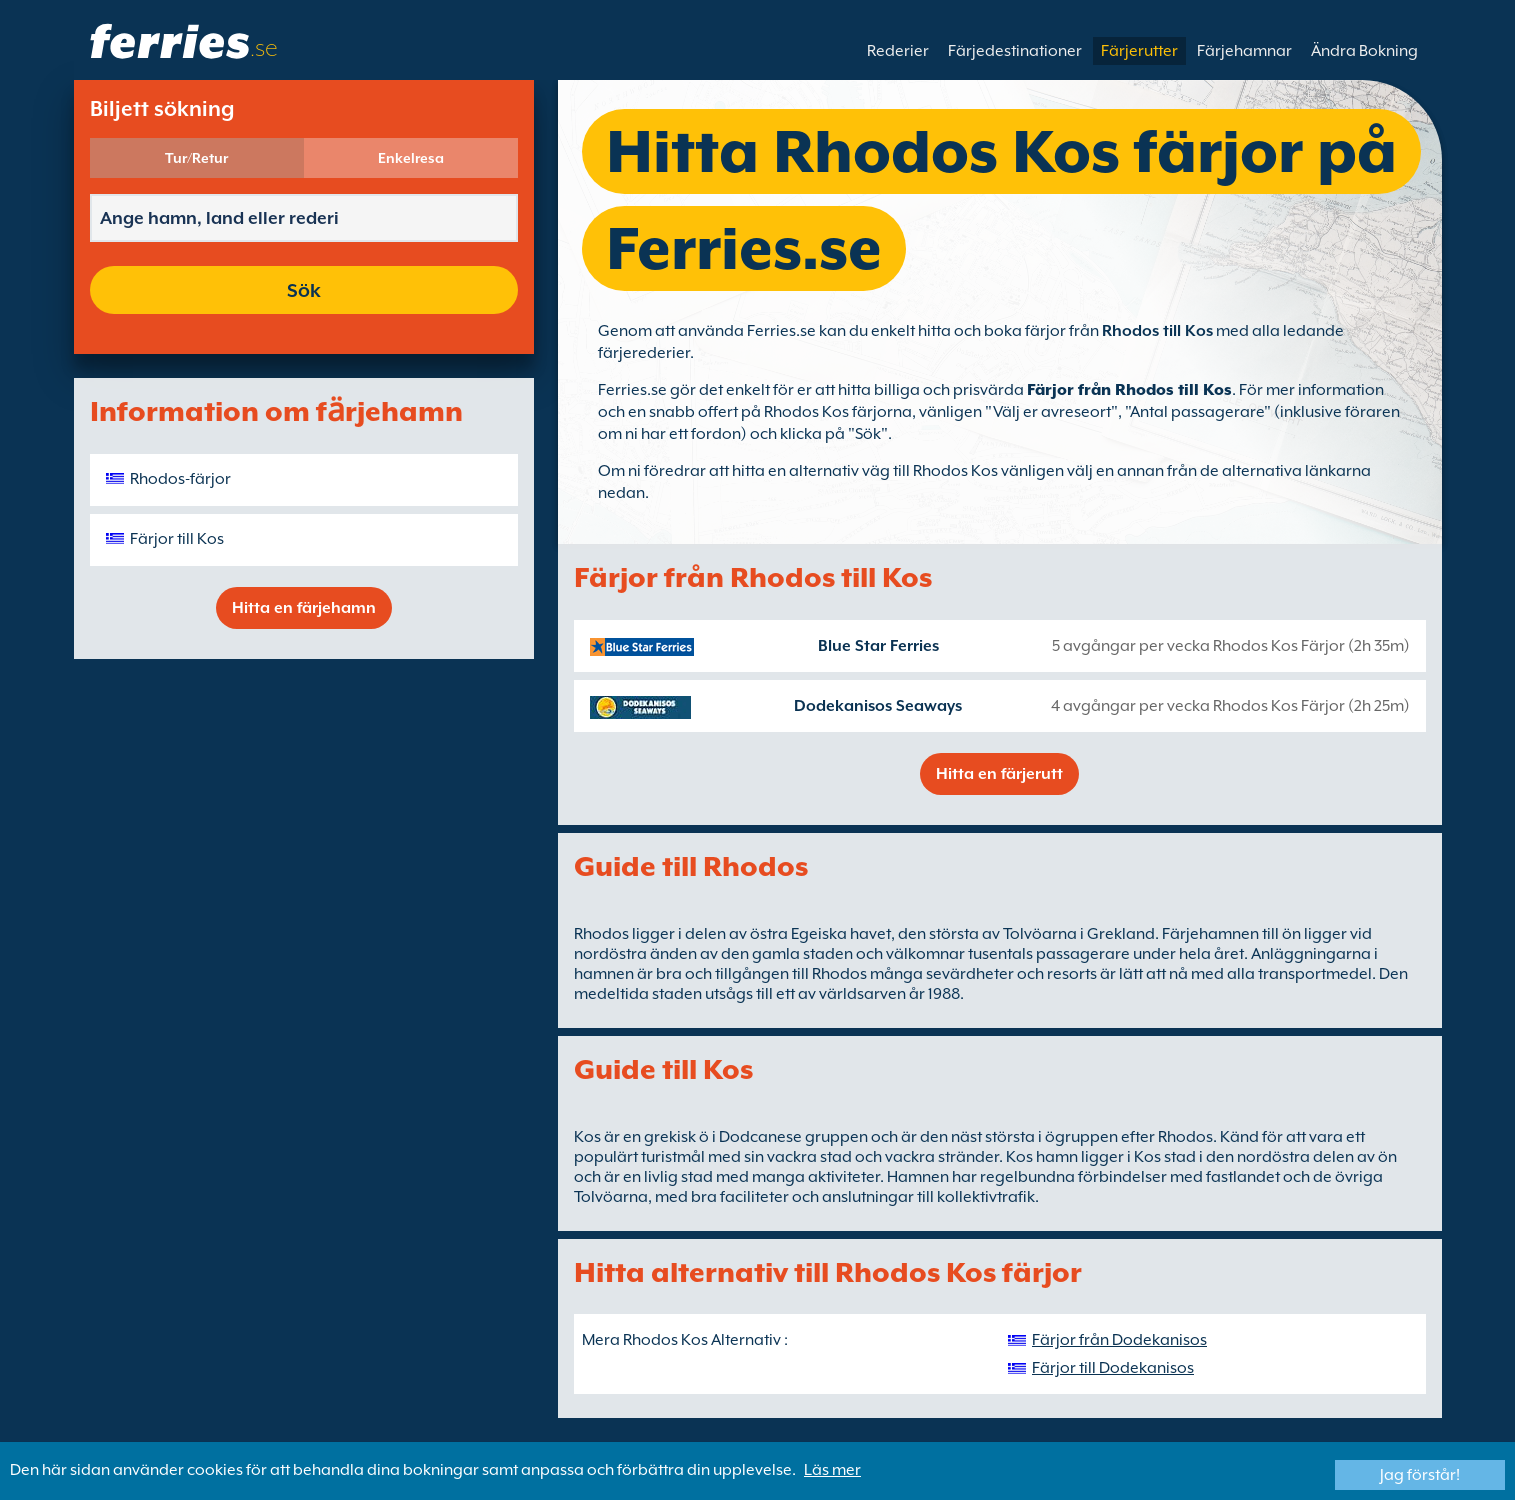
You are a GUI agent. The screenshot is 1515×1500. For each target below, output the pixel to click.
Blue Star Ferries (878, 646)
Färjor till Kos (177, 539)
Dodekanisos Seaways (878, 706)
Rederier (898, 51)
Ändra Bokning (1364, 51)
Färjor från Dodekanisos (1119, 1340)
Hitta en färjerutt (999, 774)
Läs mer (832, 1470)
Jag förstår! (1420, 1475)
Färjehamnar (1244, 51)
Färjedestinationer (1015, 51)
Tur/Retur (196, 158)
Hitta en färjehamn (304, 608)
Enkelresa (411, 158)
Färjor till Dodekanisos (1113, 1368)
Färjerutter (1139, 51)
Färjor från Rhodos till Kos (1129, 390)
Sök (304, 290)
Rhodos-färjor (180, 479)
